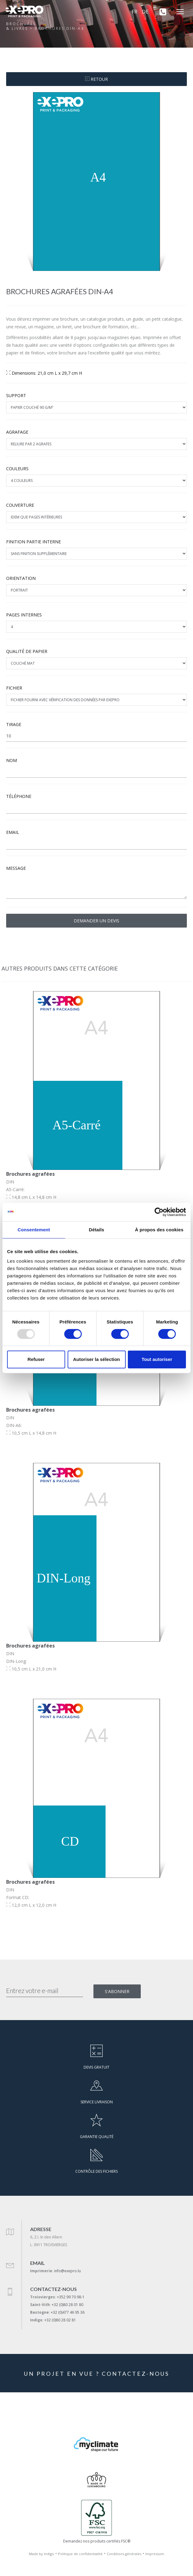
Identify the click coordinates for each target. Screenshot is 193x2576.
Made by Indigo (41, 2553)
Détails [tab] (96, 1229)
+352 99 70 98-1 (71, 2297)
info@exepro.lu (67, 2270)
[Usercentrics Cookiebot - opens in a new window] (159, 1212)
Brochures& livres (21, 26)
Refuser (36, 1359)
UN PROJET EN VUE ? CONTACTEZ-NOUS (96, 2373)
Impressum (154, 2553)
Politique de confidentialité (80, 2553)
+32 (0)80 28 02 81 (60, 2320)
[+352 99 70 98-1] (161, 11)
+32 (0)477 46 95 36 (68, 2312)
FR (134, 11)
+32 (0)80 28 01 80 (67, 2304)
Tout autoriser (157, 1359)
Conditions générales (124, 2553)
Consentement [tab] (34, 1229)
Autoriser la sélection (96, 1359)
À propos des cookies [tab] (159, 1229)
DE (145, 11)
